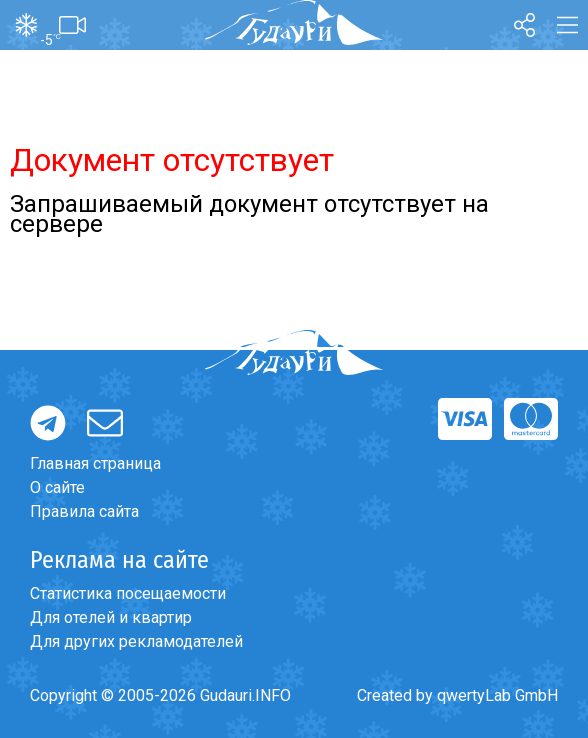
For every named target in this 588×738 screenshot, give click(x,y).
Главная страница (95, 463)
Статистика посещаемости (128, 593)
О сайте (57, 487)
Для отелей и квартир (111, 617)
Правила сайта (84, 511)
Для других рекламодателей (136, 641)
